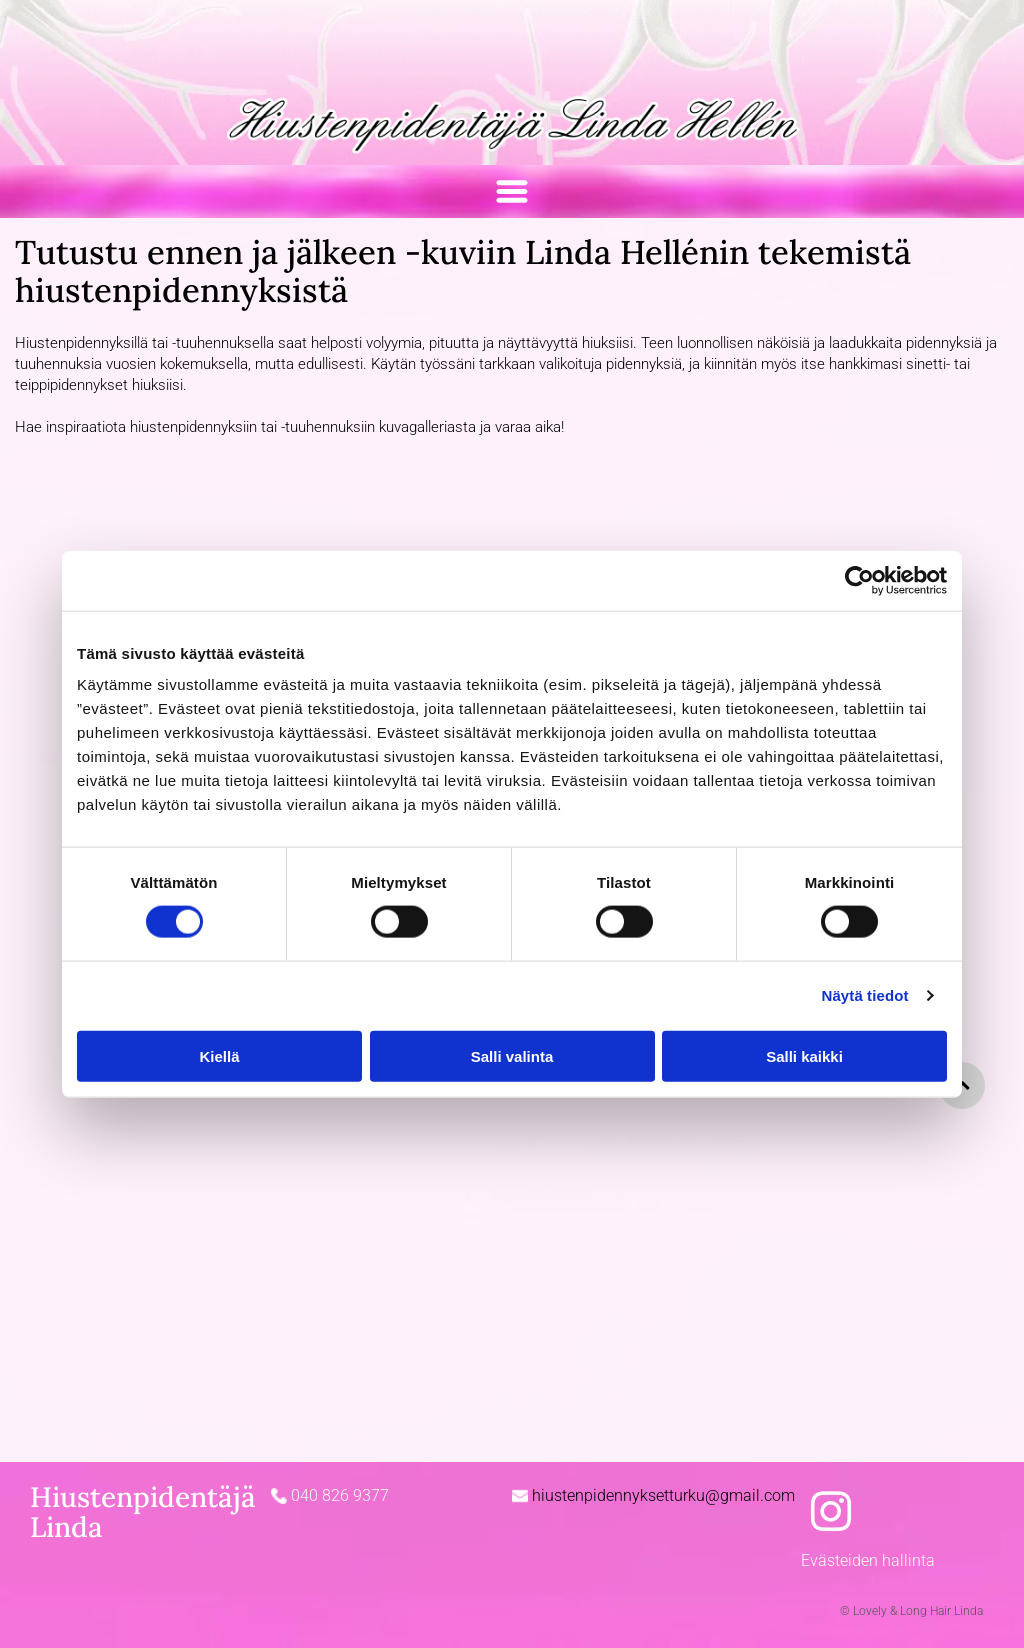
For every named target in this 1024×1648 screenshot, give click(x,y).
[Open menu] (512, 191)
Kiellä (219, 1055)
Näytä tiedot (865, 995)
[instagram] (831, 1514)
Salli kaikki (804, 1055)
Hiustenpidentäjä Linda (143, 1512)
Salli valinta (512, 1055)
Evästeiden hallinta (868, 1560)
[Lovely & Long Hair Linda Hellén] (143, 1132)
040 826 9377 (340, 1495)
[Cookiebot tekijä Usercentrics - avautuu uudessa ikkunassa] (859, 580)
